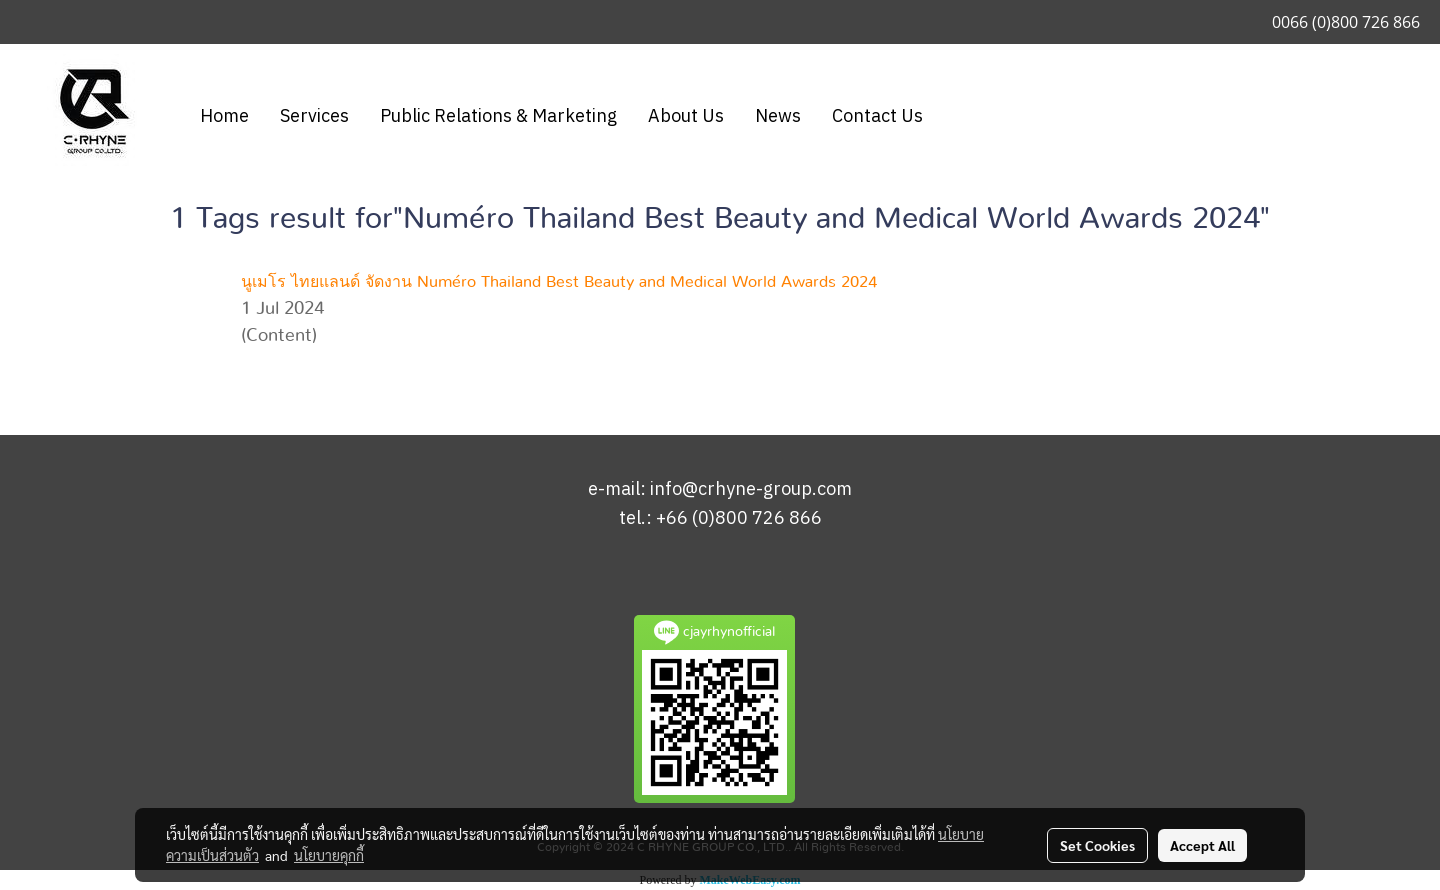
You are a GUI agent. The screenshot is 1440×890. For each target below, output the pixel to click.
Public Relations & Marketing (498, 117)
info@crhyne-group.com (751, 490)
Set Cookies (1097, 845)
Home (224, 117)
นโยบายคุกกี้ (329, 855)
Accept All (1202, 845)
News (778, 117)
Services (314, 117)
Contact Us (877, 117)
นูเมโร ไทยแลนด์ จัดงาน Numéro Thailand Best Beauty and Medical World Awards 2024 (559, 282)
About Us (686, 117)
